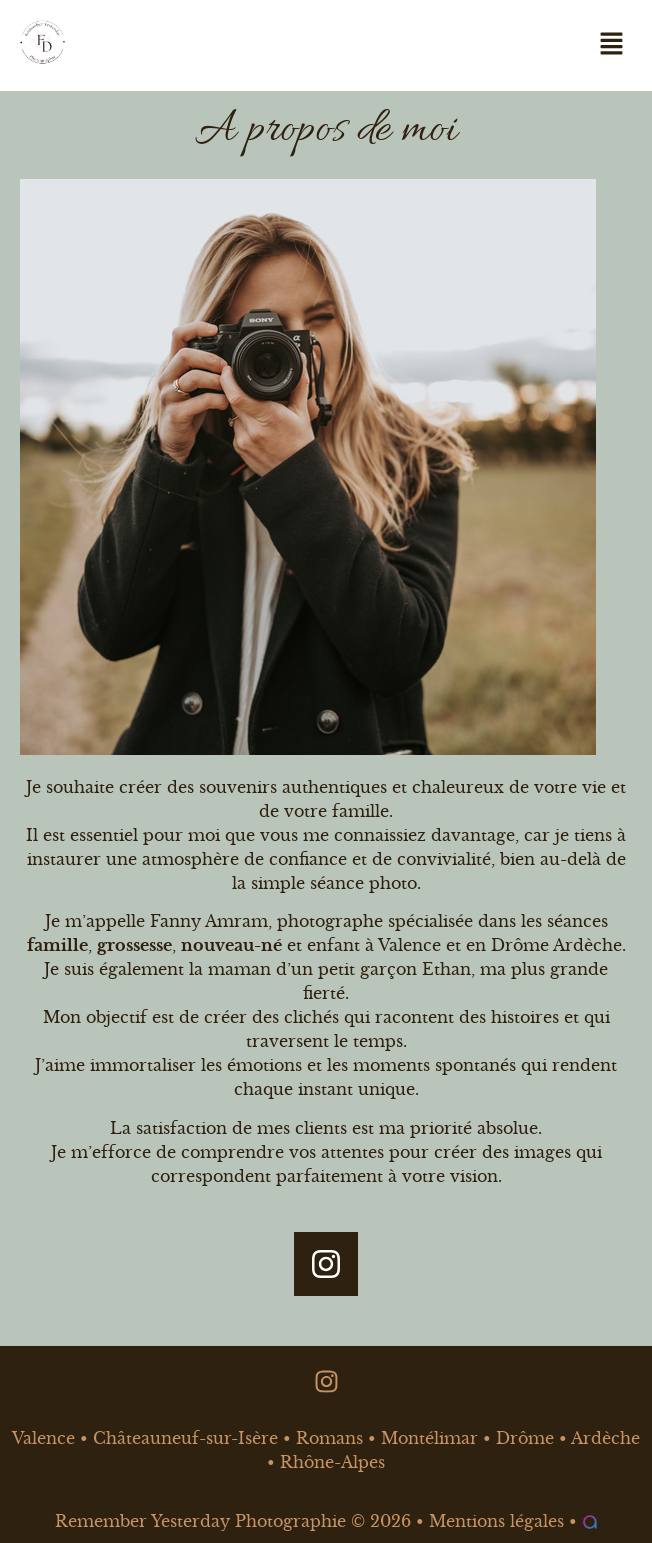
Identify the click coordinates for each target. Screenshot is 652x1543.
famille (57, 945)
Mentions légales (496, 1521)
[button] (612, 45)
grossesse (134, 945)
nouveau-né (231, 945)
